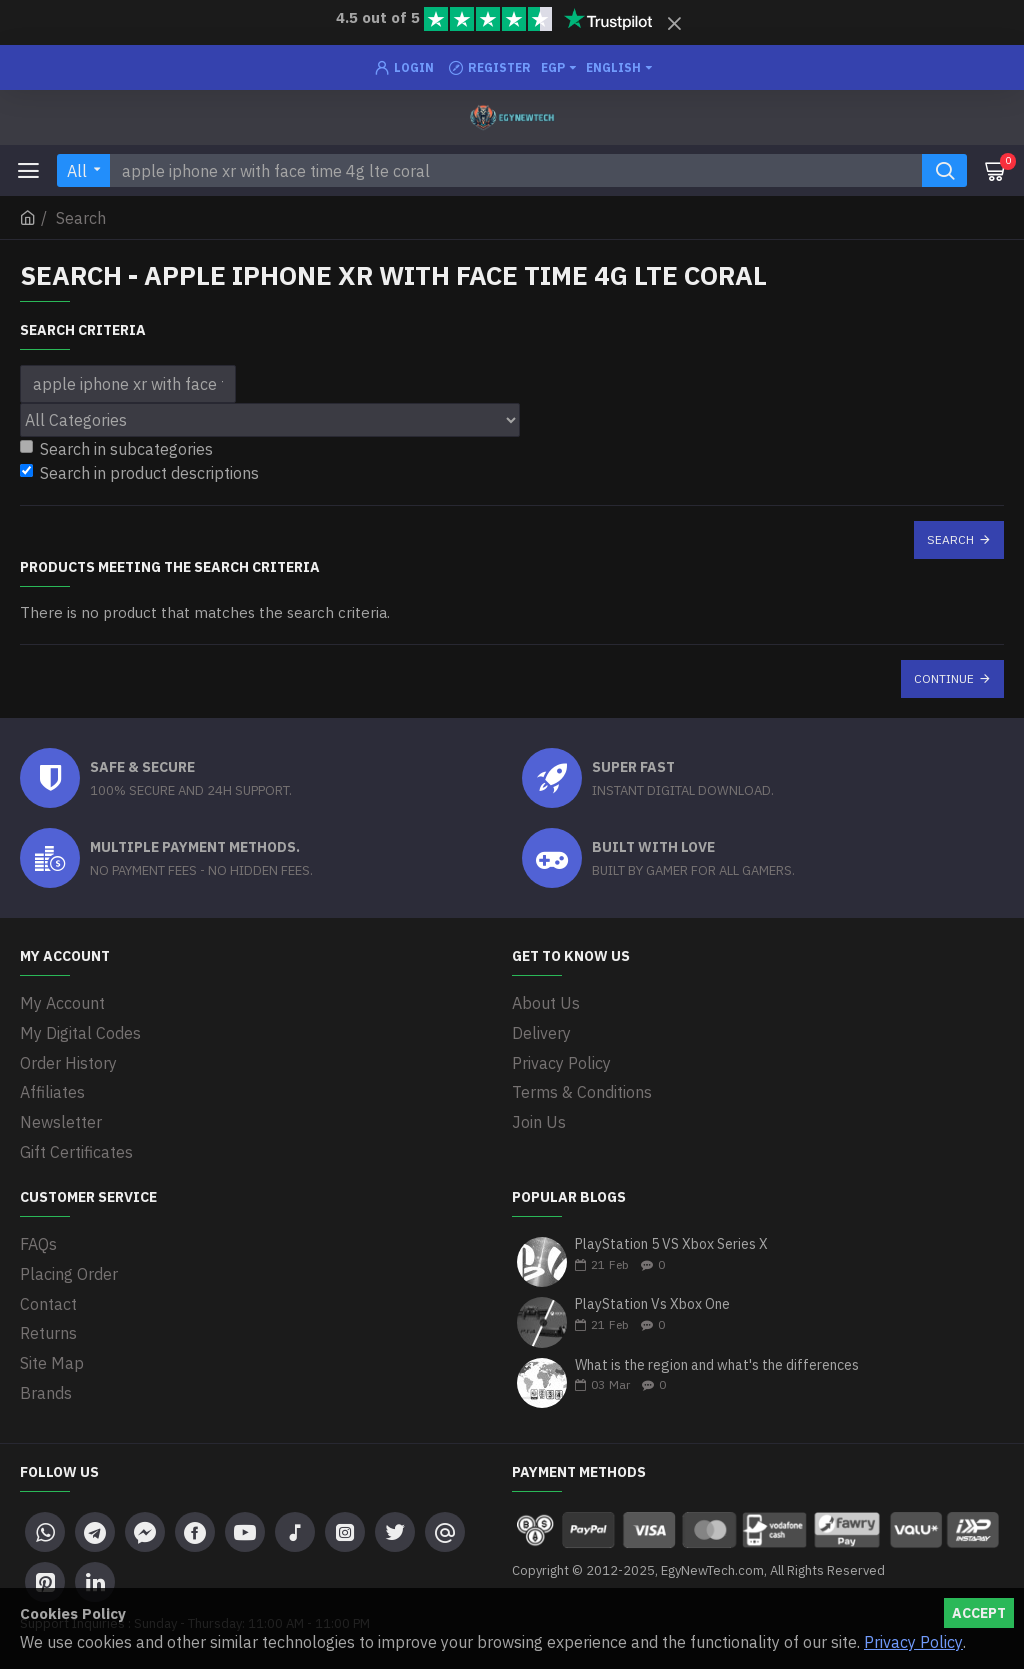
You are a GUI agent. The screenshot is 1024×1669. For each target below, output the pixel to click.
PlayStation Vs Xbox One (652, 1300)
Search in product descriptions (139, 473)
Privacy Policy (913, 1642)
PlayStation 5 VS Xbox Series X (671, 1240)
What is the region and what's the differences (717, 1361)
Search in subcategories (116, 449)
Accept (979, 1613)
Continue (944, 678)
